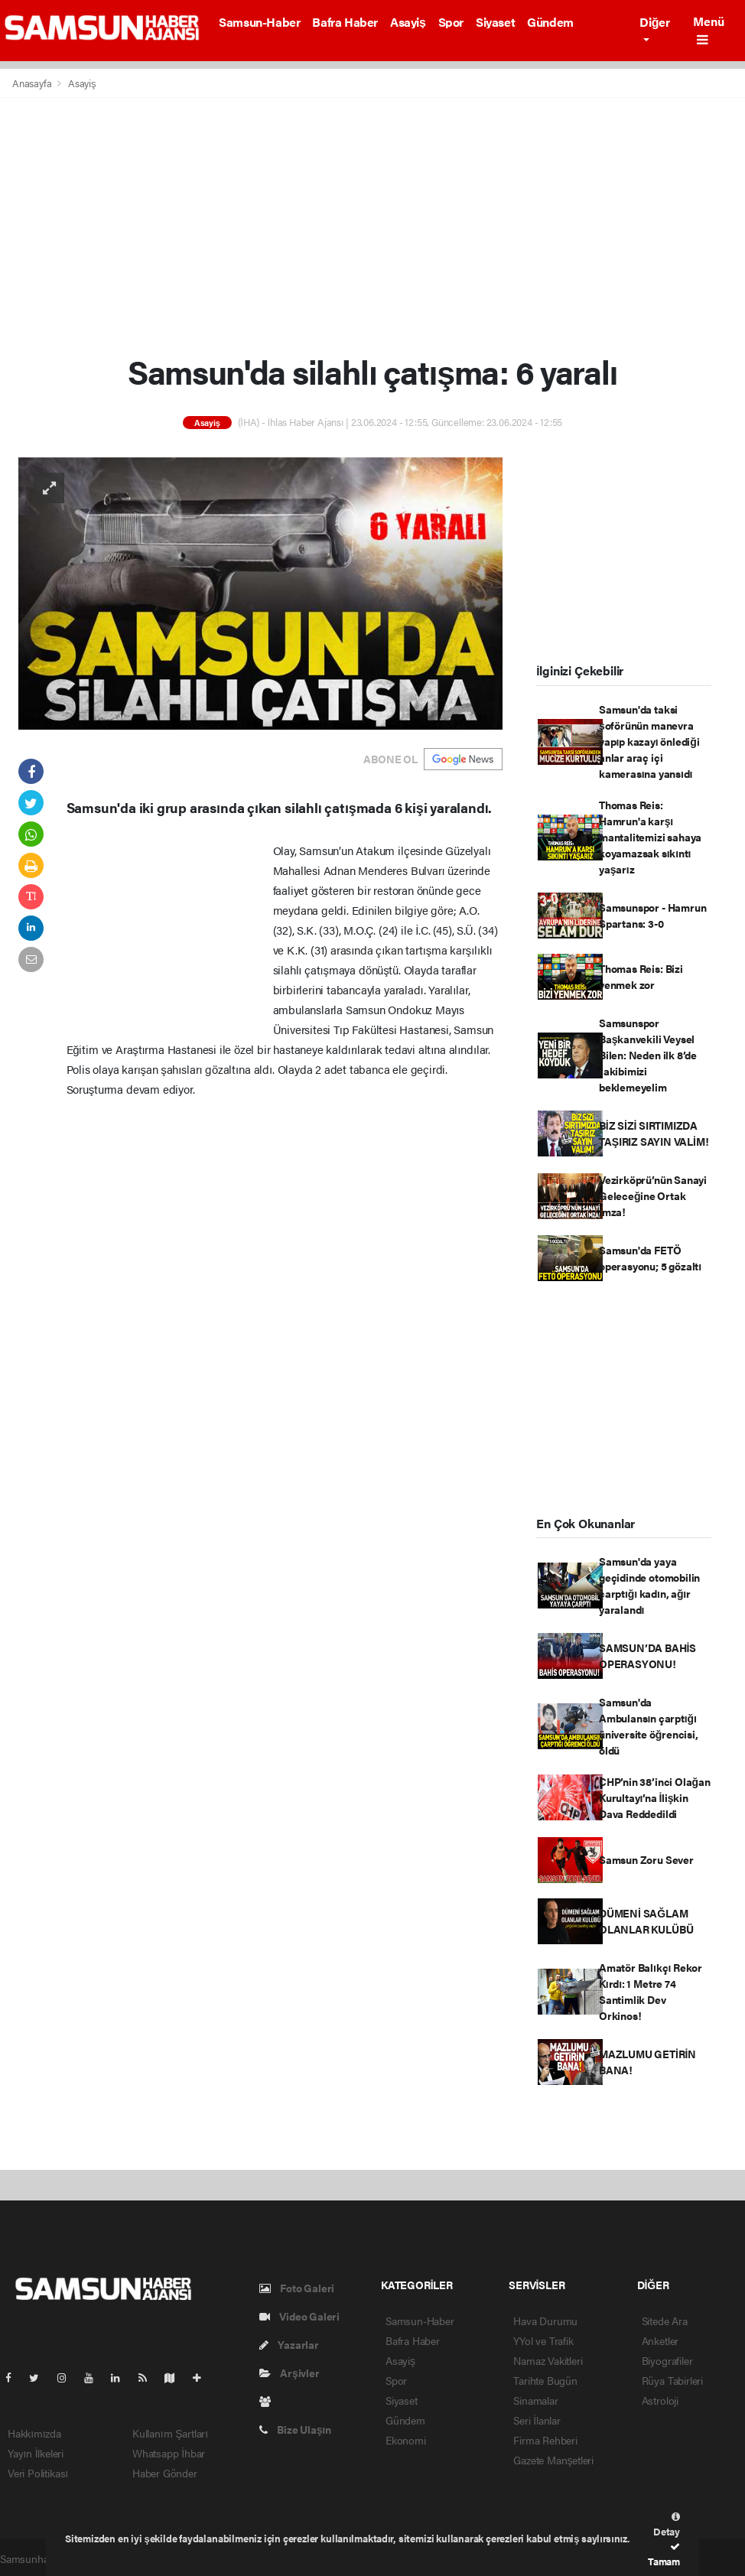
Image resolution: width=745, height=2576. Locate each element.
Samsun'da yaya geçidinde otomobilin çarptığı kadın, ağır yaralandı (649, 1585)
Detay (666, 2525)
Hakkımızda (34, 2433)
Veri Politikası (38, 2472)
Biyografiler (667, 2360)
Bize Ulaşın (295, 2429)
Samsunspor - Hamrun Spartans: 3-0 (652, 915)
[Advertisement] (372, 225)
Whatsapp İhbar (168, 2453)
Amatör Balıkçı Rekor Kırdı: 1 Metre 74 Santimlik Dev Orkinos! (650, 1991)
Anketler (660, 2340)
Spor (451, 22)
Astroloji (660, 2400)
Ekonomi (406, 2440)
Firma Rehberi (545, 2440)
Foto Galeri (297, 2287)
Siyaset (495, 22)
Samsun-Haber (259, 22)
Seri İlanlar (537, 2420)
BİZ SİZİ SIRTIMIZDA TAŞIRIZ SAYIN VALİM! (653, 1133)
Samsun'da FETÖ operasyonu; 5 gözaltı (650, 1257)
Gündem (550, 22)
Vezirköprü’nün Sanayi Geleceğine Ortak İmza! (653, 1195)
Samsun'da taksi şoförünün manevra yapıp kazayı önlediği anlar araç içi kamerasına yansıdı (649, 741)
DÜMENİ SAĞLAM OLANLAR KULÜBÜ (646, 1921)
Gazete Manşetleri (553, 2459)
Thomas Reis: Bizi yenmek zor (641, 976)
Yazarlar (289, 2344)
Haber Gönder (164, 2472)
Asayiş (408, 22)
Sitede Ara (665, 2320)
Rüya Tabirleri (672, 2380)
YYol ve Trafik (543, 2340)
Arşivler (289, 2372)
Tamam (664, 2555)
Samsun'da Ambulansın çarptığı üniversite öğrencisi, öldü (648, 1726)
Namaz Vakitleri (547, 2360)
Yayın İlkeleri (35, 2453)
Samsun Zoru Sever (646, 1859)
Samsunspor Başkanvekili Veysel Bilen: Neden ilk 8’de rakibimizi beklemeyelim (648, 1054)
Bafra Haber (345, 22)
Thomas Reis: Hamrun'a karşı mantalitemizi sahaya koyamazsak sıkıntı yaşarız (650, 837)
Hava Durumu (545, 2320)
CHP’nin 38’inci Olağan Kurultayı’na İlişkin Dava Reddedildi (654, 1797)
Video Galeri (299, 2316)
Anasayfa (33, 83)
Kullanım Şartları (170, 2433)
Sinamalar (535, 2400)
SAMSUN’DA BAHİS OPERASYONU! (647, 1655)
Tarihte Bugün (545, 2380)
